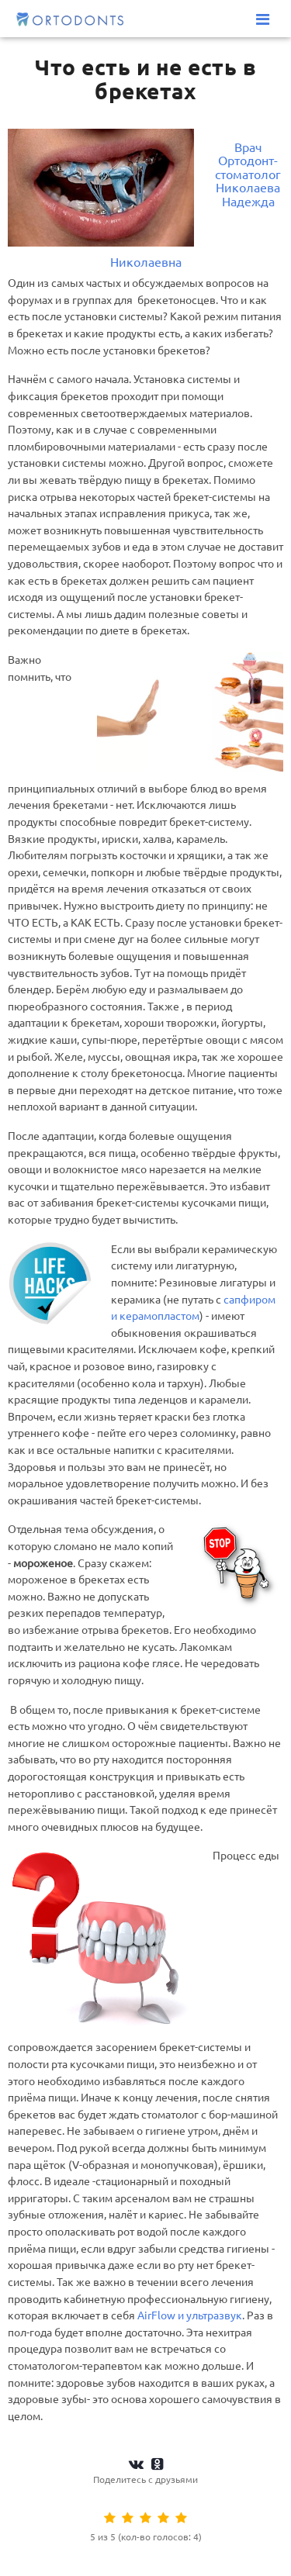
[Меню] (262, 19)
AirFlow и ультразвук (189, 2315)
